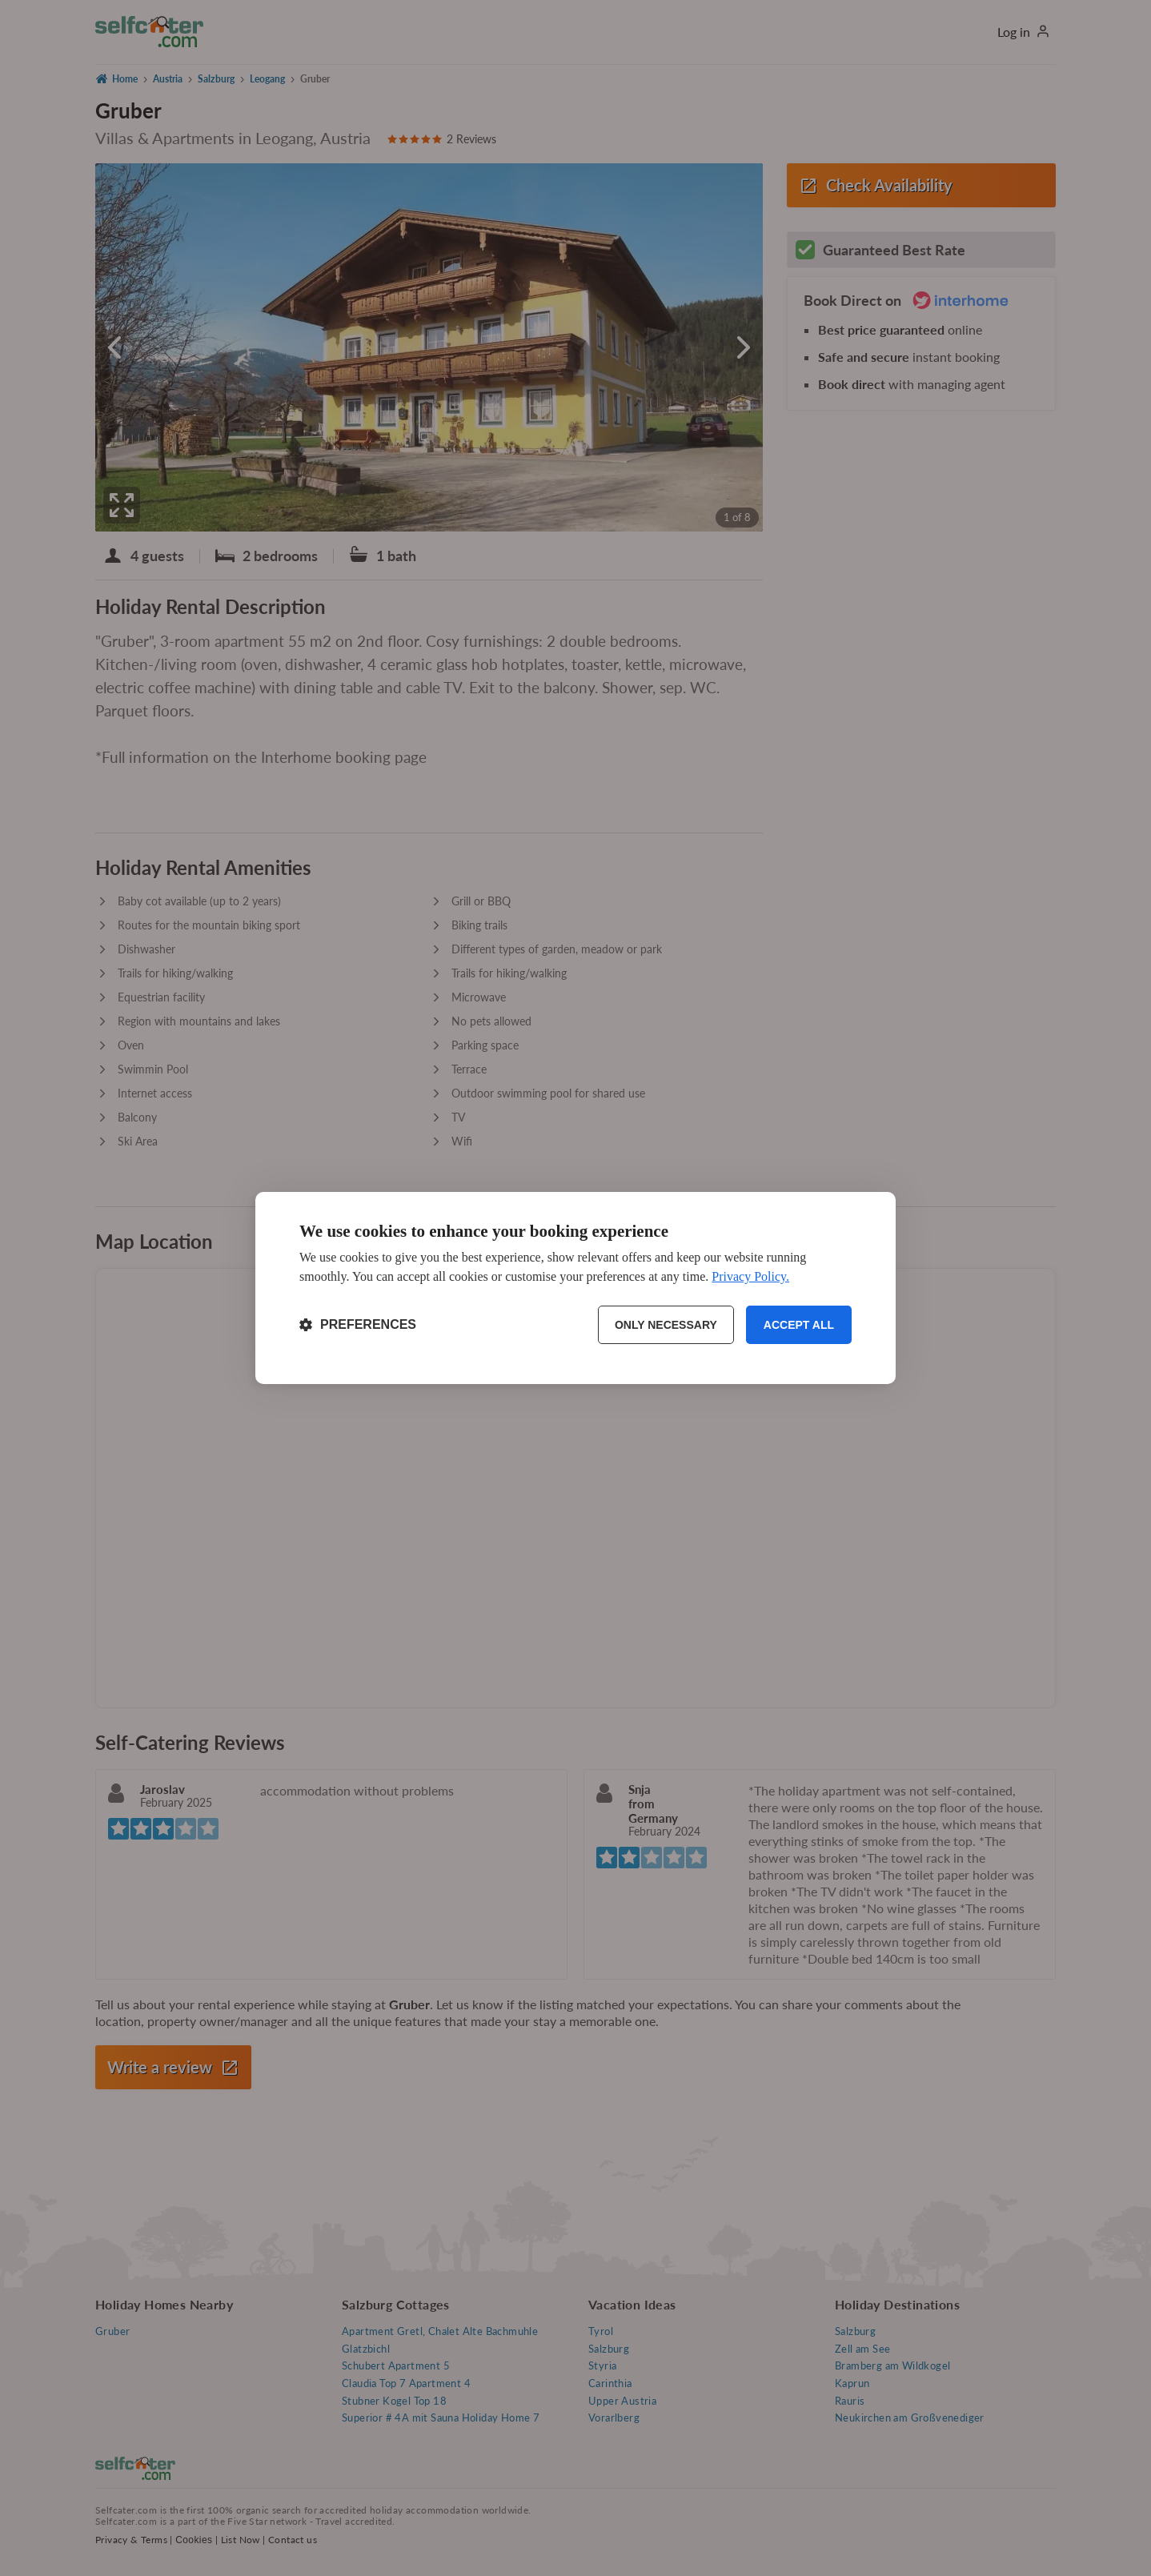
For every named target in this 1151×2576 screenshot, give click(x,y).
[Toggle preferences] (357, 1325)
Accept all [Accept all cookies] (799, 1324)
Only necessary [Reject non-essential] (666, 1324)
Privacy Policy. (750, 1276)
